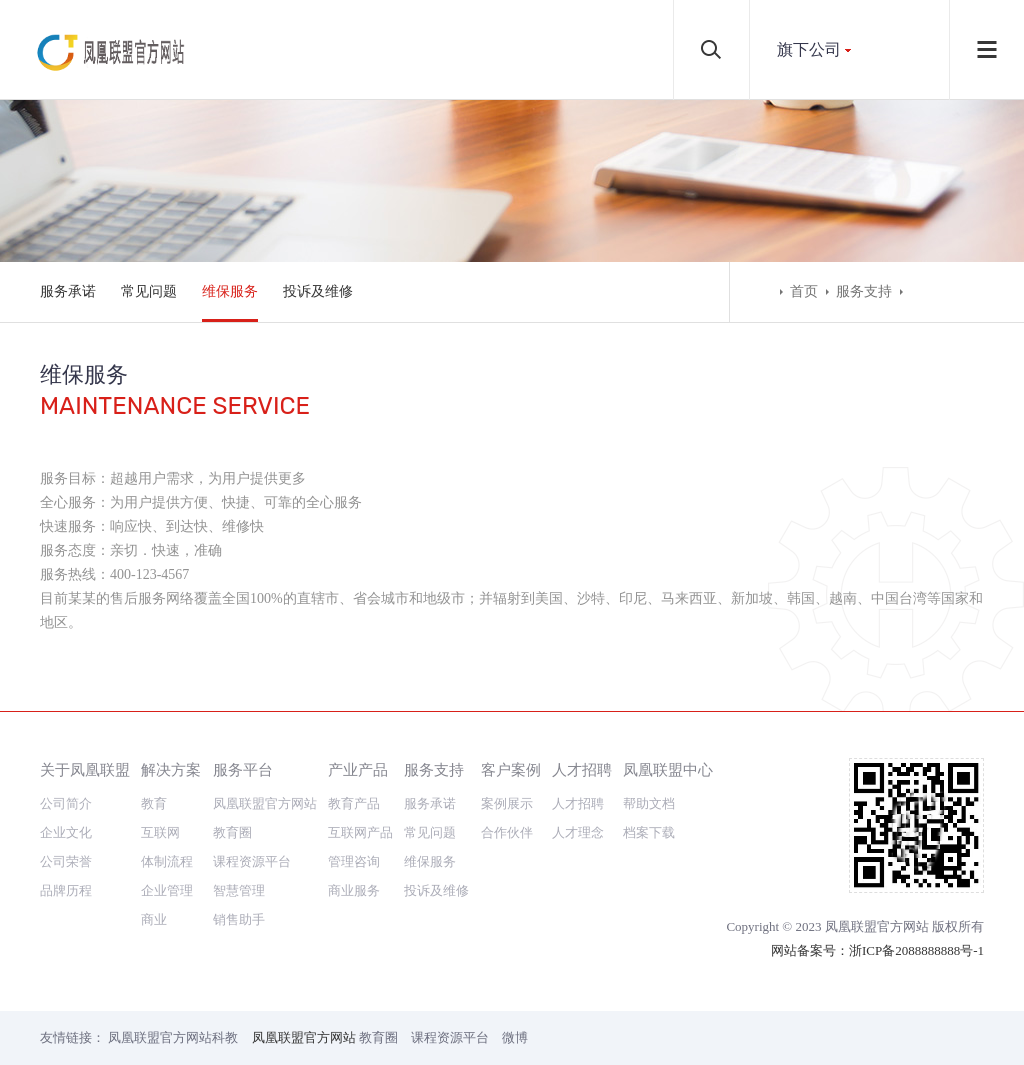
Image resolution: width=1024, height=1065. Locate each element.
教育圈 (232, 832)
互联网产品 (360, 832)
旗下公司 (809, 49)
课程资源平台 (252, 861)
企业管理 (167, 890)
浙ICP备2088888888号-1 (916, 950)
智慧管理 (239, 890)
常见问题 (149, 291)
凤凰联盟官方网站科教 (173, 1037)
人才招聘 (582, 769)
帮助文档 (649, 803)
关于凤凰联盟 (85, 769)
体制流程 (167, 861)
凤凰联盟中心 (668, 769)
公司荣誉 (66, 861)
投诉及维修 (318, 291)
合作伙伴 (507, 832)
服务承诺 (68, 291)
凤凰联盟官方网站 (265, 803)
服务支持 (864, 291)
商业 (154, 919)
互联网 (160, 832)
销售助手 (239, 919)
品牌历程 (66, 890)
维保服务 (230, 291)
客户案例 (511, 769)
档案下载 (649, 832)
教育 (154, 803)
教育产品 (354, 803)
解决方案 (171, 769)
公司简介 (66, 803)
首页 (804, 291)
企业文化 (66, 832)
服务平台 (243, 769)
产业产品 (358, 769)
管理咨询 (354, 861)
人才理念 (578, 832)
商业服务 (354, 890)
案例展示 (507, 803)
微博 (515, 1037)
